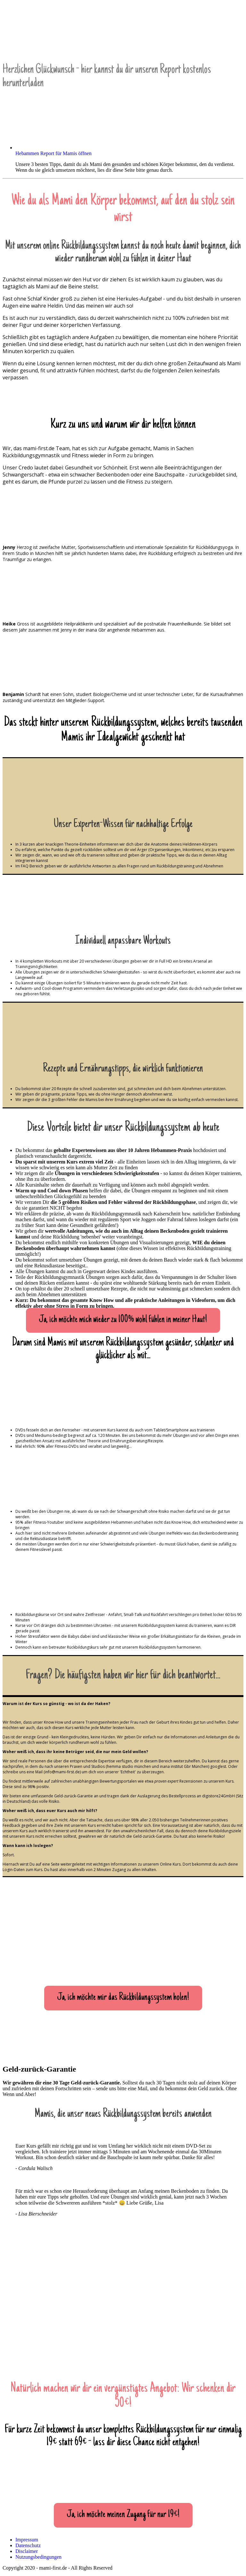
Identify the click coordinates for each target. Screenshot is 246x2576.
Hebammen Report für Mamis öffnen (53, 153)
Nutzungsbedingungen (38, 2557)
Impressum (26, 2539)
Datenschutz (28, 2545)
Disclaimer (26, 2551)
